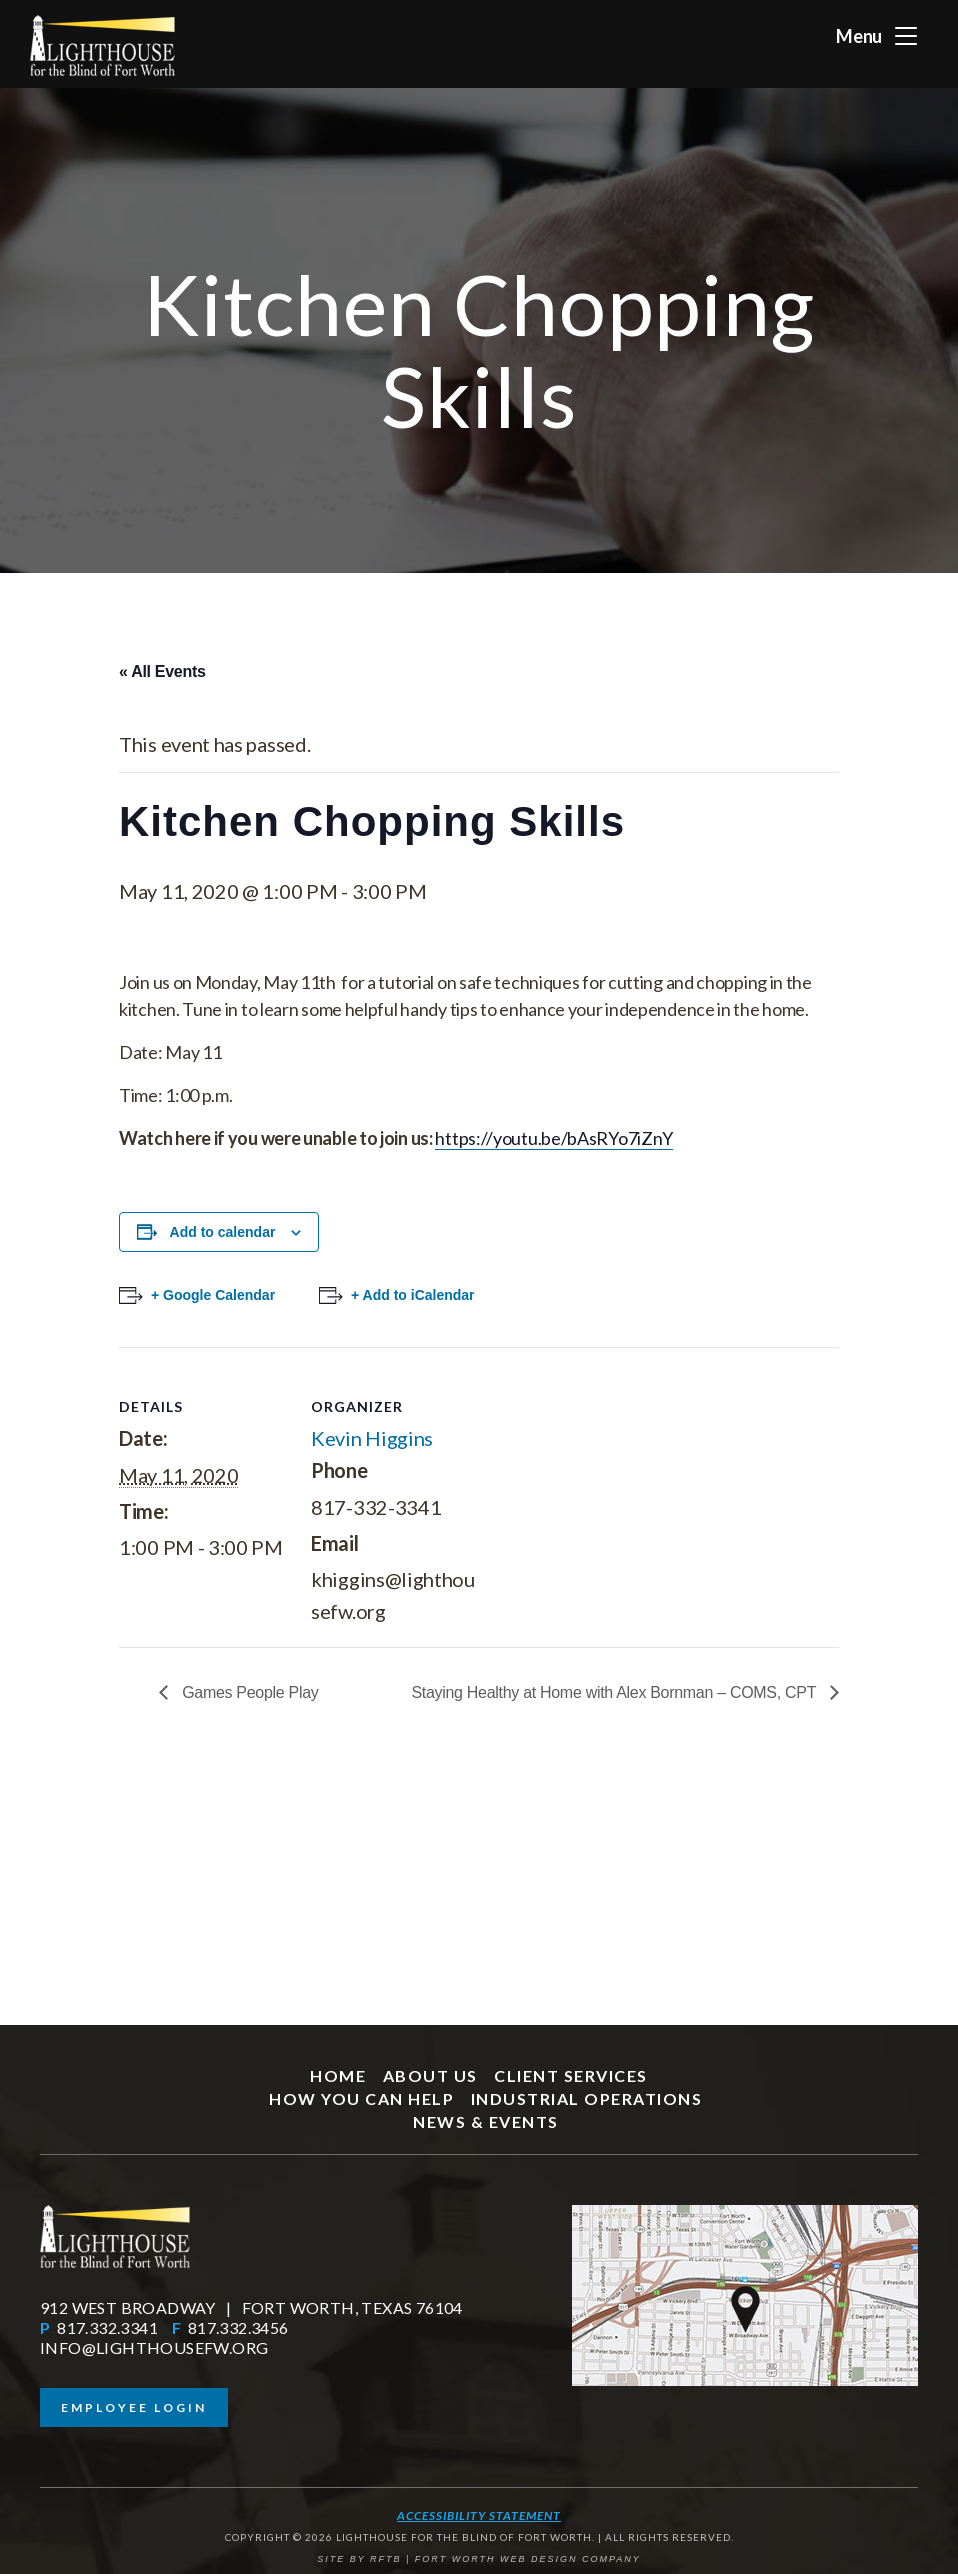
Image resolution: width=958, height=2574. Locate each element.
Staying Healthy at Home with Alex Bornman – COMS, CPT (615, 1692)
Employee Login (134, 2407)
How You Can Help (361, 2098)
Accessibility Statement (479, 2515)
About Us (430, 2075)
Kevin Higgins (372, 1438)
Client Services (571, 2075)
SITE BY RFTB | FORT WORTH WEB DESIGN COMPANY (479, 2559)
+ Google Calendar (213, 1295)
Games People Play (248, 1692)
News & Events (486, 2121)
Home (338, 2075)
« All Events (162, 671)
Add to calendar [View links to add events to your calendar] (223, 1232)
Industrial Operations (587, 2098)
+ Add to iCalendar (413, 1295)
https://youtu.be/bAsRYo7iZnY (554, 1138)
